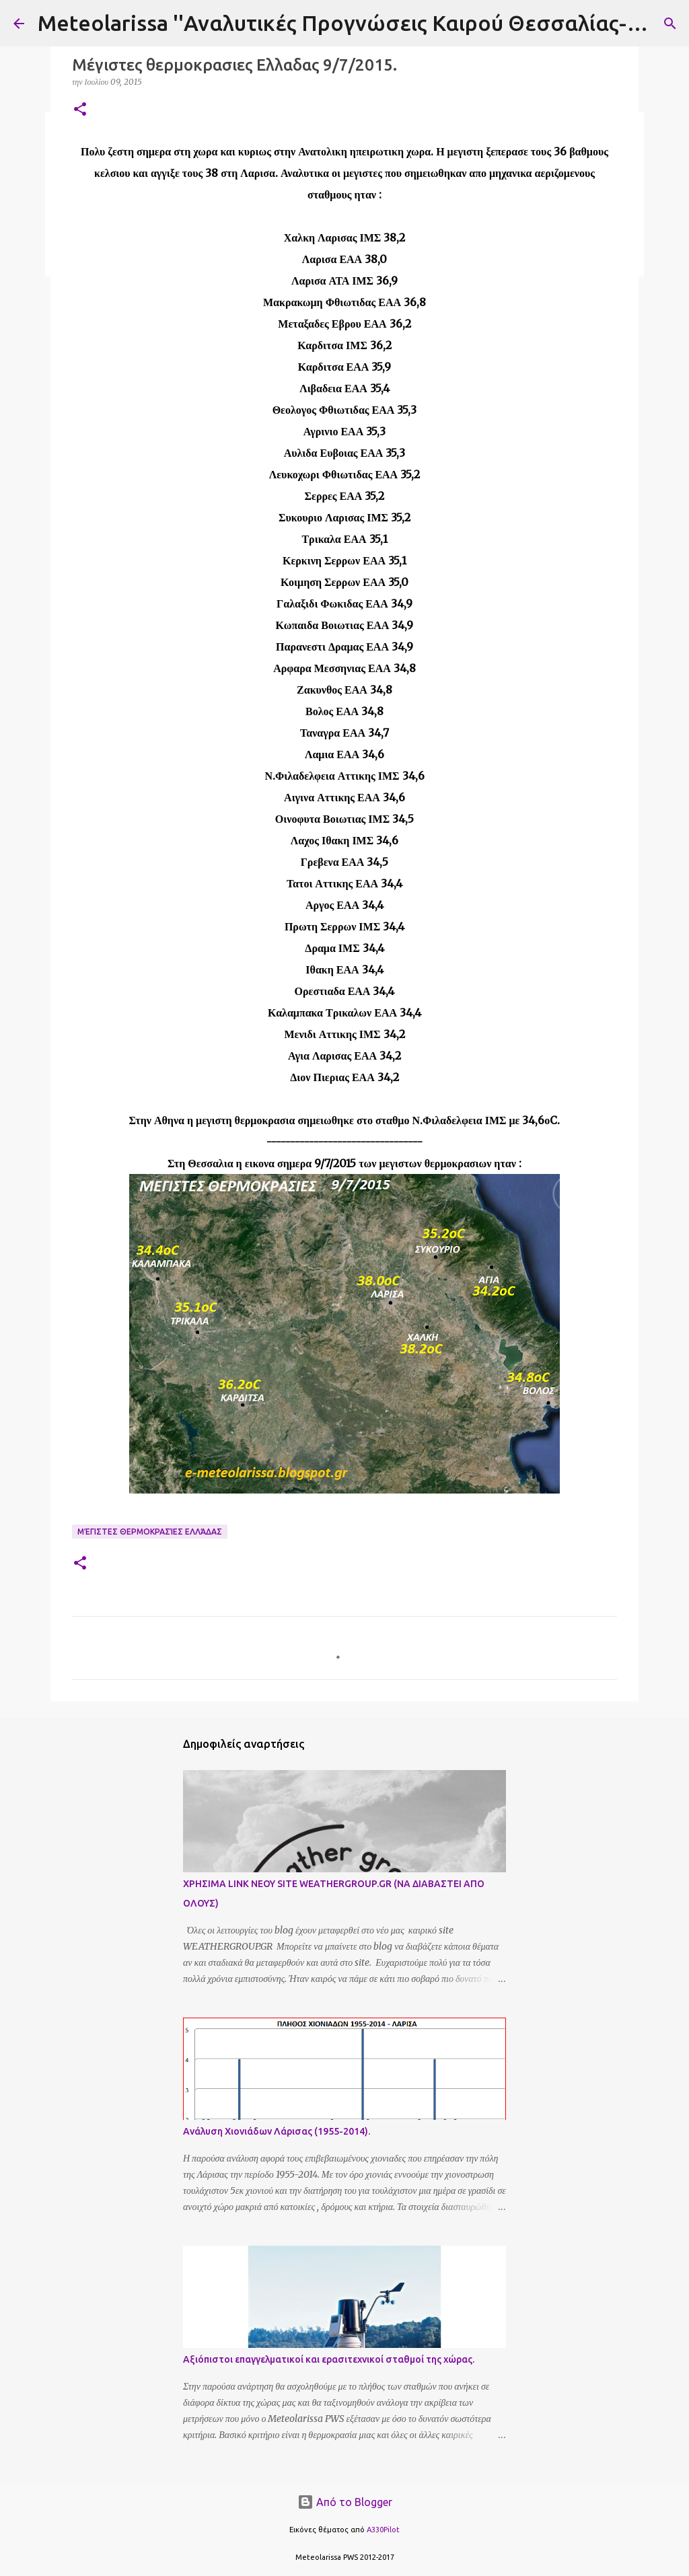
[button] (80, 110)
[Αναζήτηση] (670, 23)
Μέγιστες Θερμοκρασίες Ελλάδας (149, 1531)
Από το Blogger (344, 2502)
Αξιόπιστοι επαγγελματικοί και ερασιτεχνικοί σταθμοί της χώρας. (328, 2359)
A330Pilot (383, 2530)
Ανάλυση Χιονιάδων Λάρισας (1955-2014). (276, 2131)
